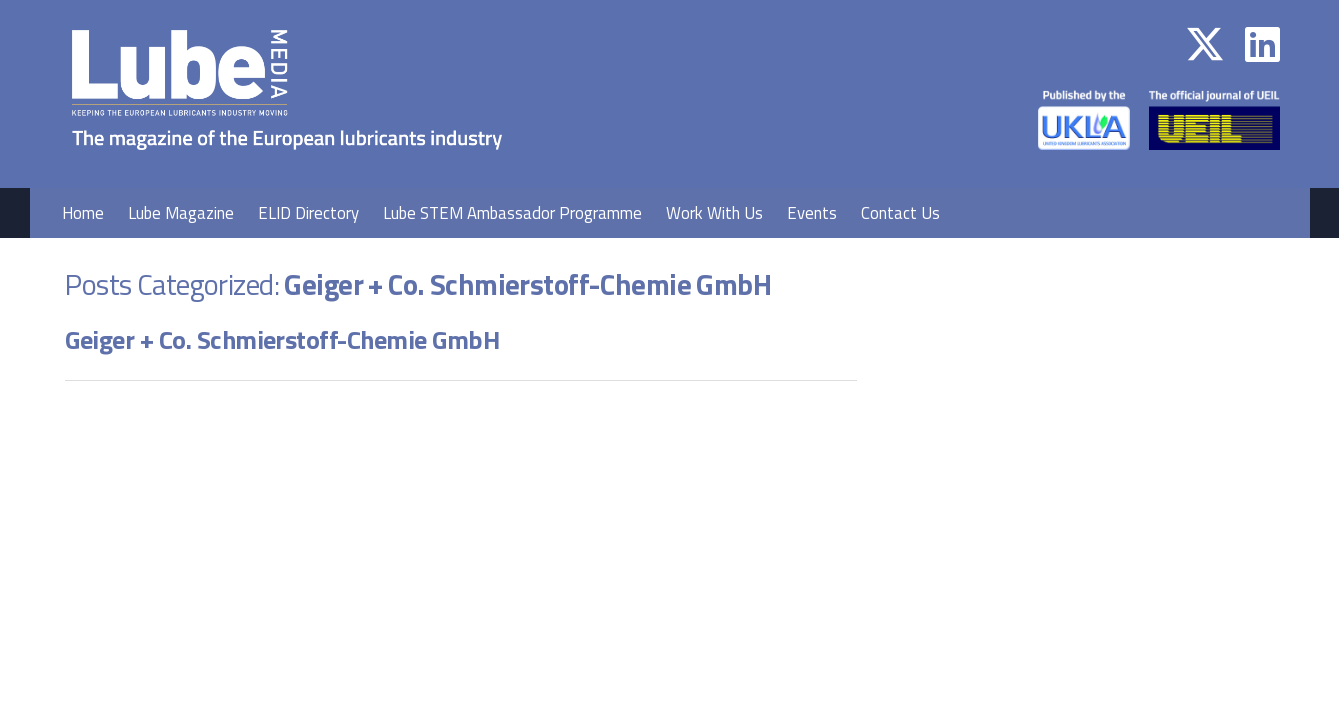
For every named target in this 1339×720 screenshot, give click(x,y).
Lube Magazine (181, 213)
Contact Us (900, 213)
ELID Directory (308, 213)
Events (812, 213)
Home (83, 213)
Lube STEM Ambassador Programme (512, 213)
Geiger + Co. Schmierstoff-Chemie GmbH (282, 339)
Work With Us (714, 213)
